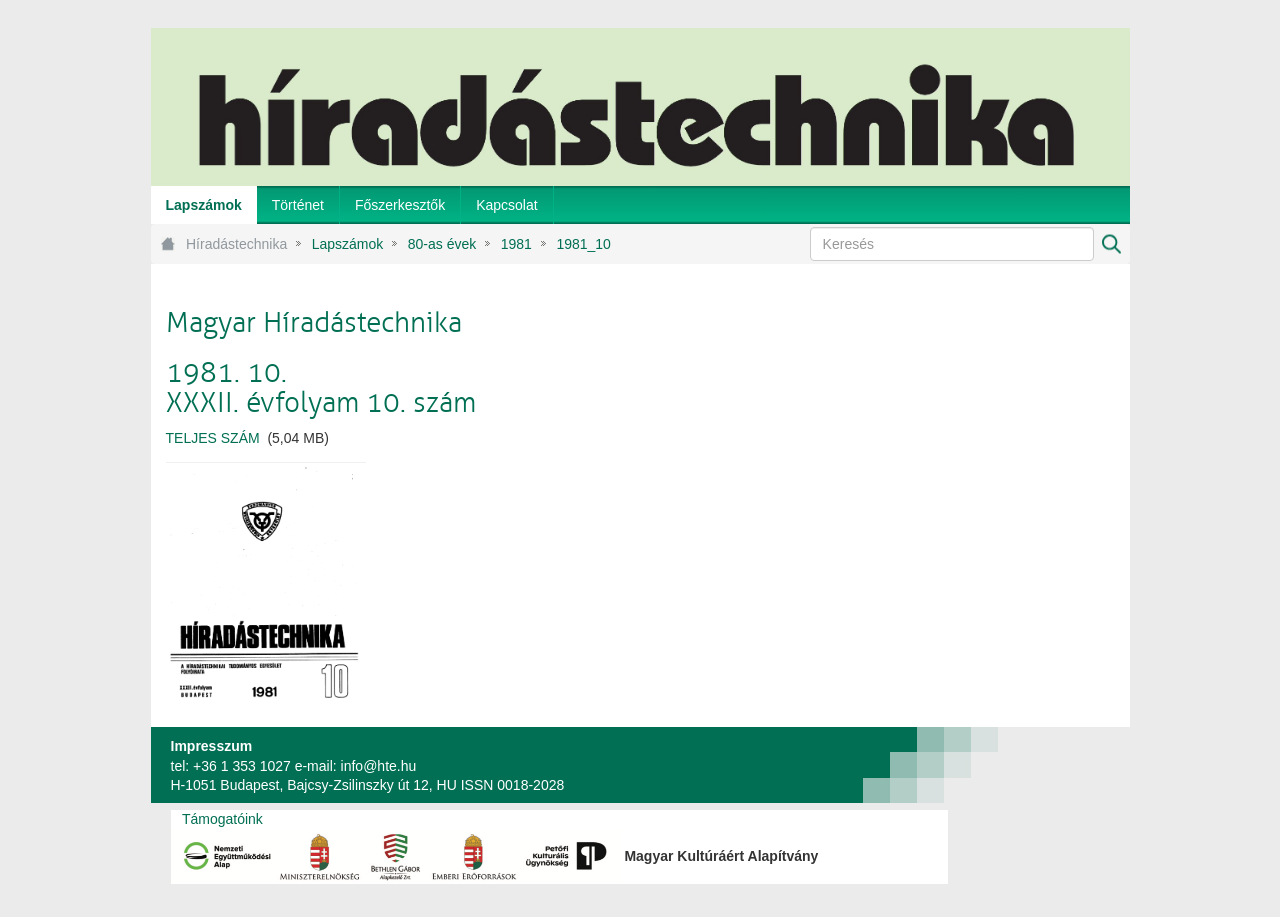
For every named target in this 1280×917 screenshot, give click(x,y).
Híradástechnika (236, 244)
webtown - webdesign (1063, 765)
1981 (516, 244)
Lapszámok (348, 244)
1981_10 (583, 244)
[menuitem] (204, 205)
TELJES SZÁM (213, 438)
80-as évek (442, 244)
